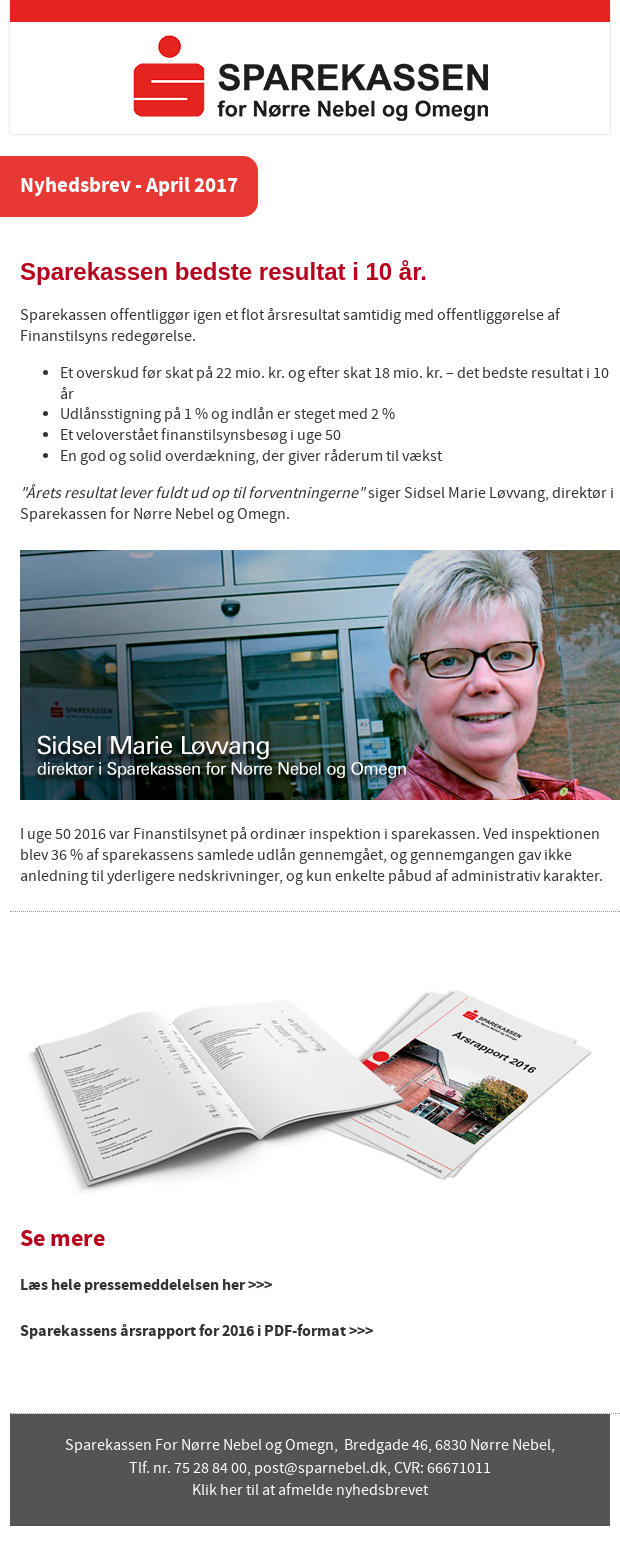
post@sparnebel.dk (320, 1468)
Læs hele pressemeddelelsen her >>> (146, 1285)
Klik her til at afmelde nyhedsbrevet (310, 1490)
